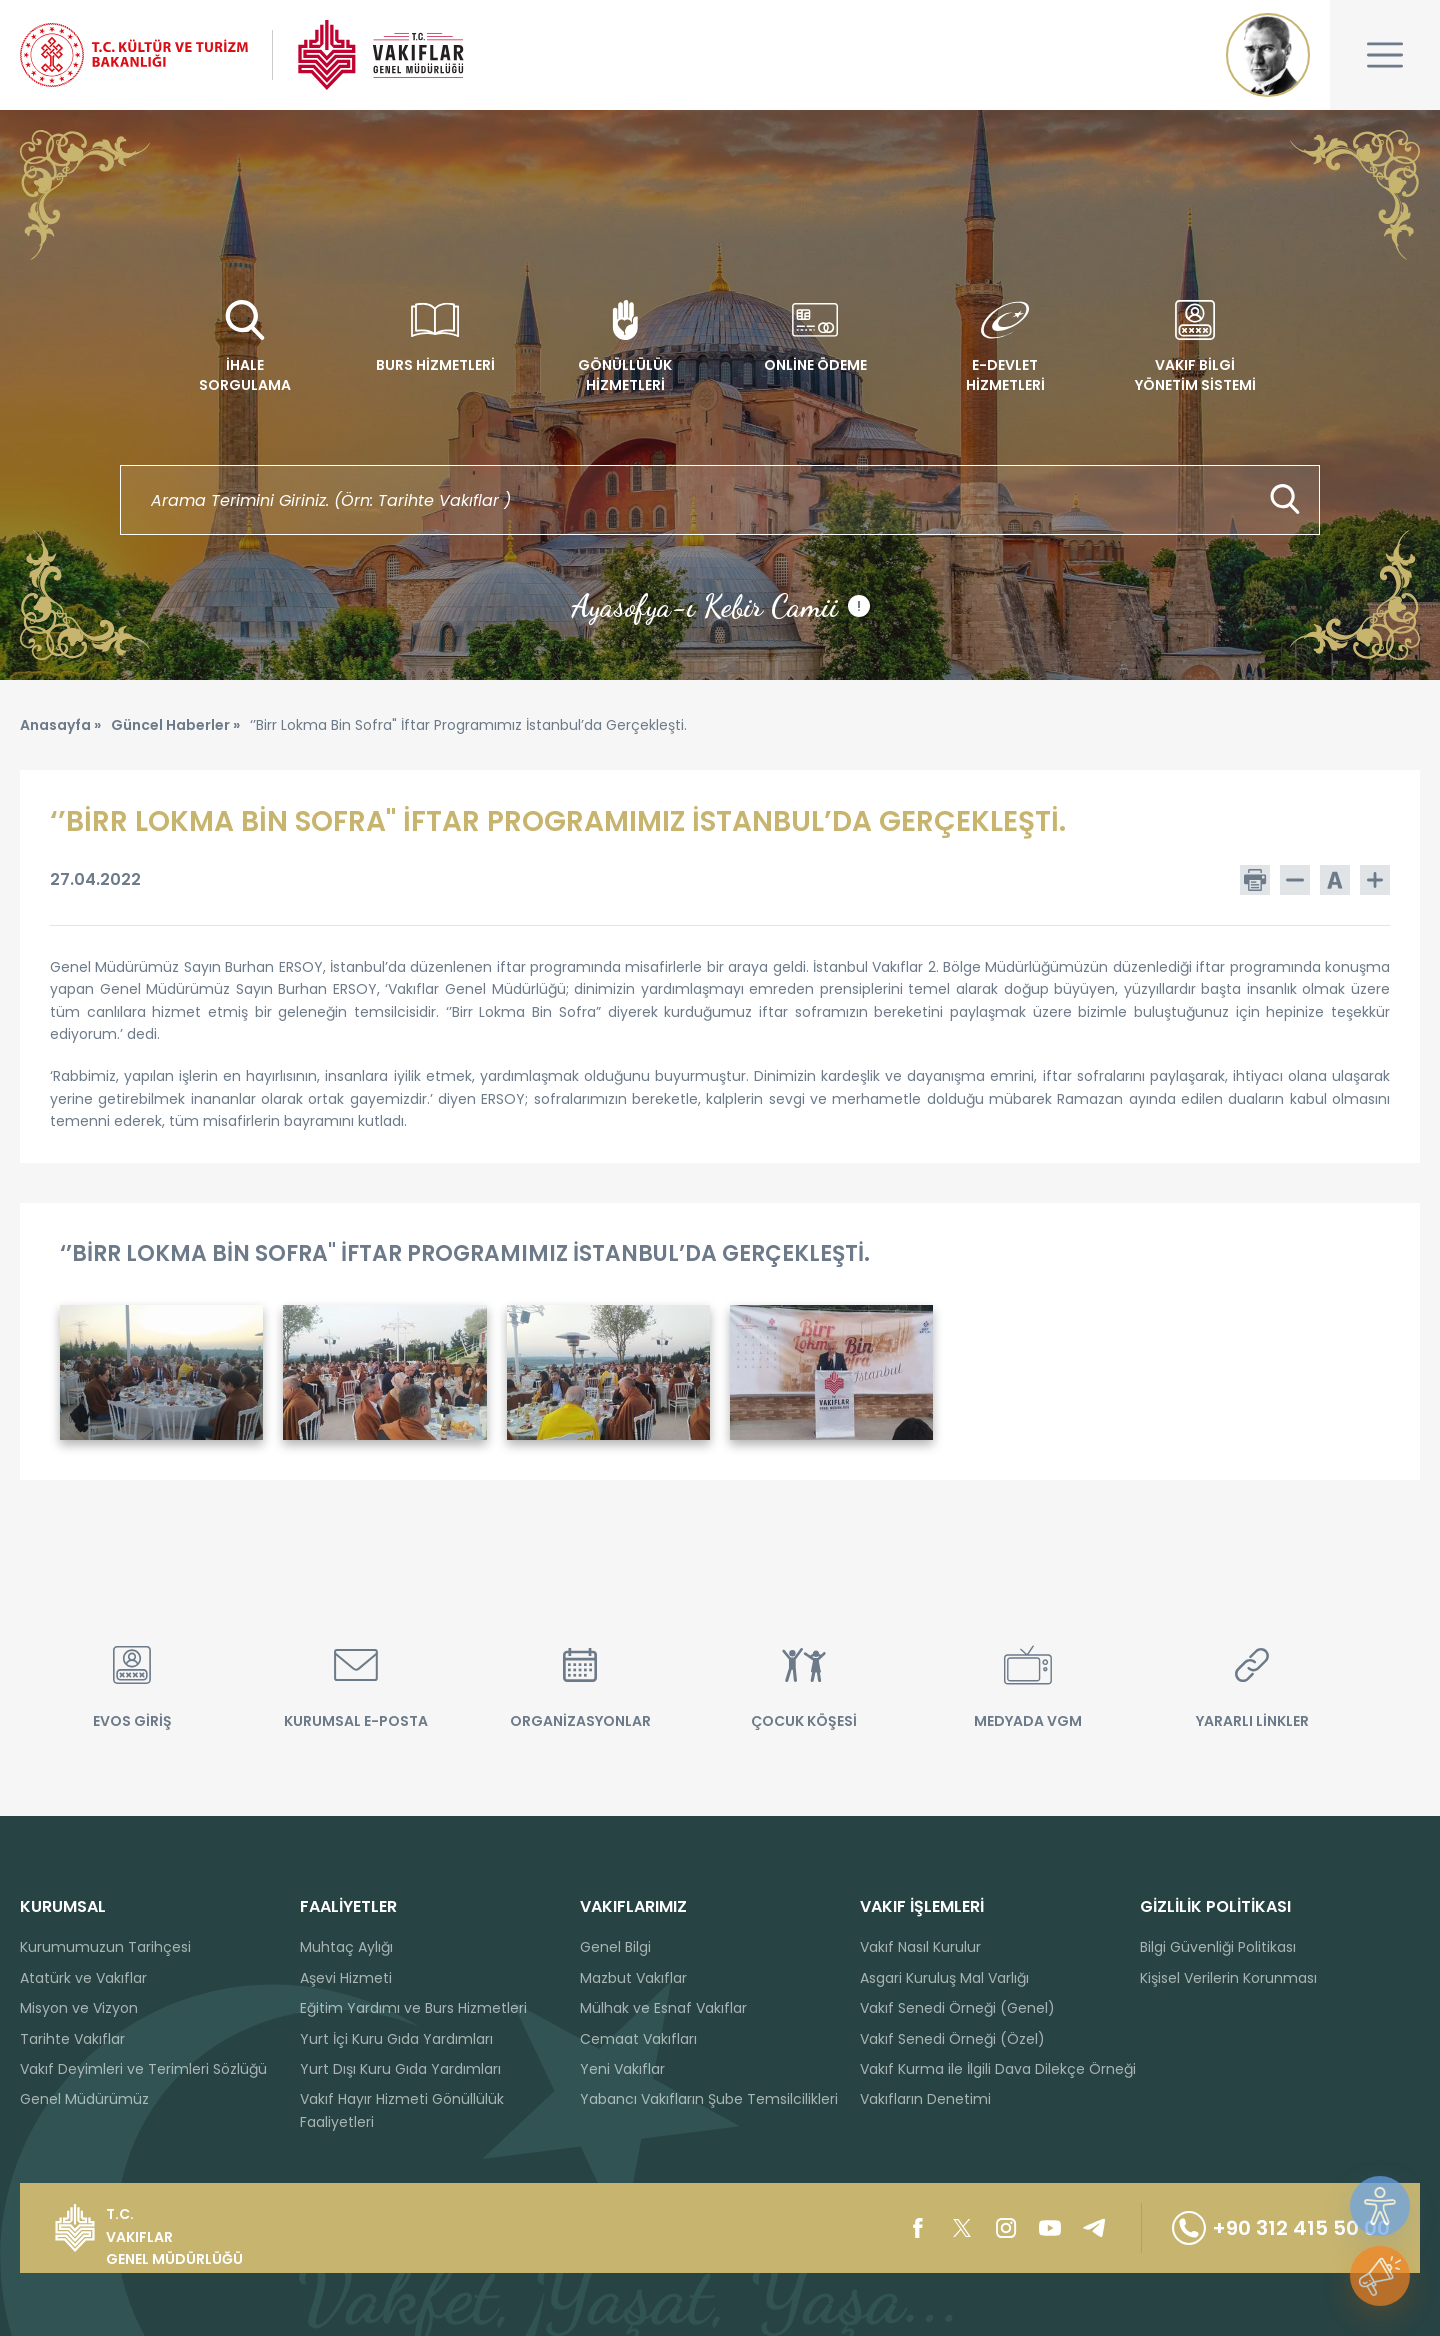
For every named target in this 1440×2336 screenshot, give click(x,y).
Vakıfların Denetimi (925, 2099)
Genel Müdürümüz (84, 2099)
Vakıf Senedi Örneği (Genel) (957, 2008)
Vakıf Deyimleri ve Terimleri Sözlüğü (143, 2069)
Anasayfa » (60, 725)
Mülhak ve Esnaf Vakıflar (663, 2008)
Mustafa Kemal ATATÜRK (1268, 55)
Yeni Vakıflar (622, 2069)
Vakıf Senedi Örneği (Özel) (952, 2039)
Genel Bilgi (615, 1947)
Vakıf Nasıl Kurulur (920, 1947)
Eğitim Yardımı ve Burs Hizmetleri (413, 2008)
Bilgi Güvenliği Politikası (1218, 1947)
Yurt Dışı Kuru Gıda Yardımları (400, 2069)
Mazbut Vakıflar (633, 1978)
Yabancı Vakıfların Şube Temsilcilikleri (709, 2099)
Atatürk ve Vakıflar (83, 1978)
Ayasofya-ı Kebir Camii (720, 606)
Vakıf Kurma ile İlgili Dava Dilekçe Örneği (998, 2069)
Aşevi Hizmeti (346, 1978)
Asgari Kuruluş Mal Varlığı (944, 1978)
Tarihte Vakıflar (72, 2039)
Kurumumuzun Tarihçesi (105, 1947)
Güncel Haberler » (175, 725)
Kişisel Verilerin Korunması (1228, 1978)
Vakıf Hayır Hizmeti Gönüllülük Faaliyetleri (402, 2110)
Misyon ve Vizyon (79, 2008)
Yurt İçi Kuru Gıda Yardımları (396, 2039)
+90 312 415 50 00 (1281, 2228)
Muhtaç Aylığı (346, 1947)
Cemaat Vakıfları (638, 2039)
